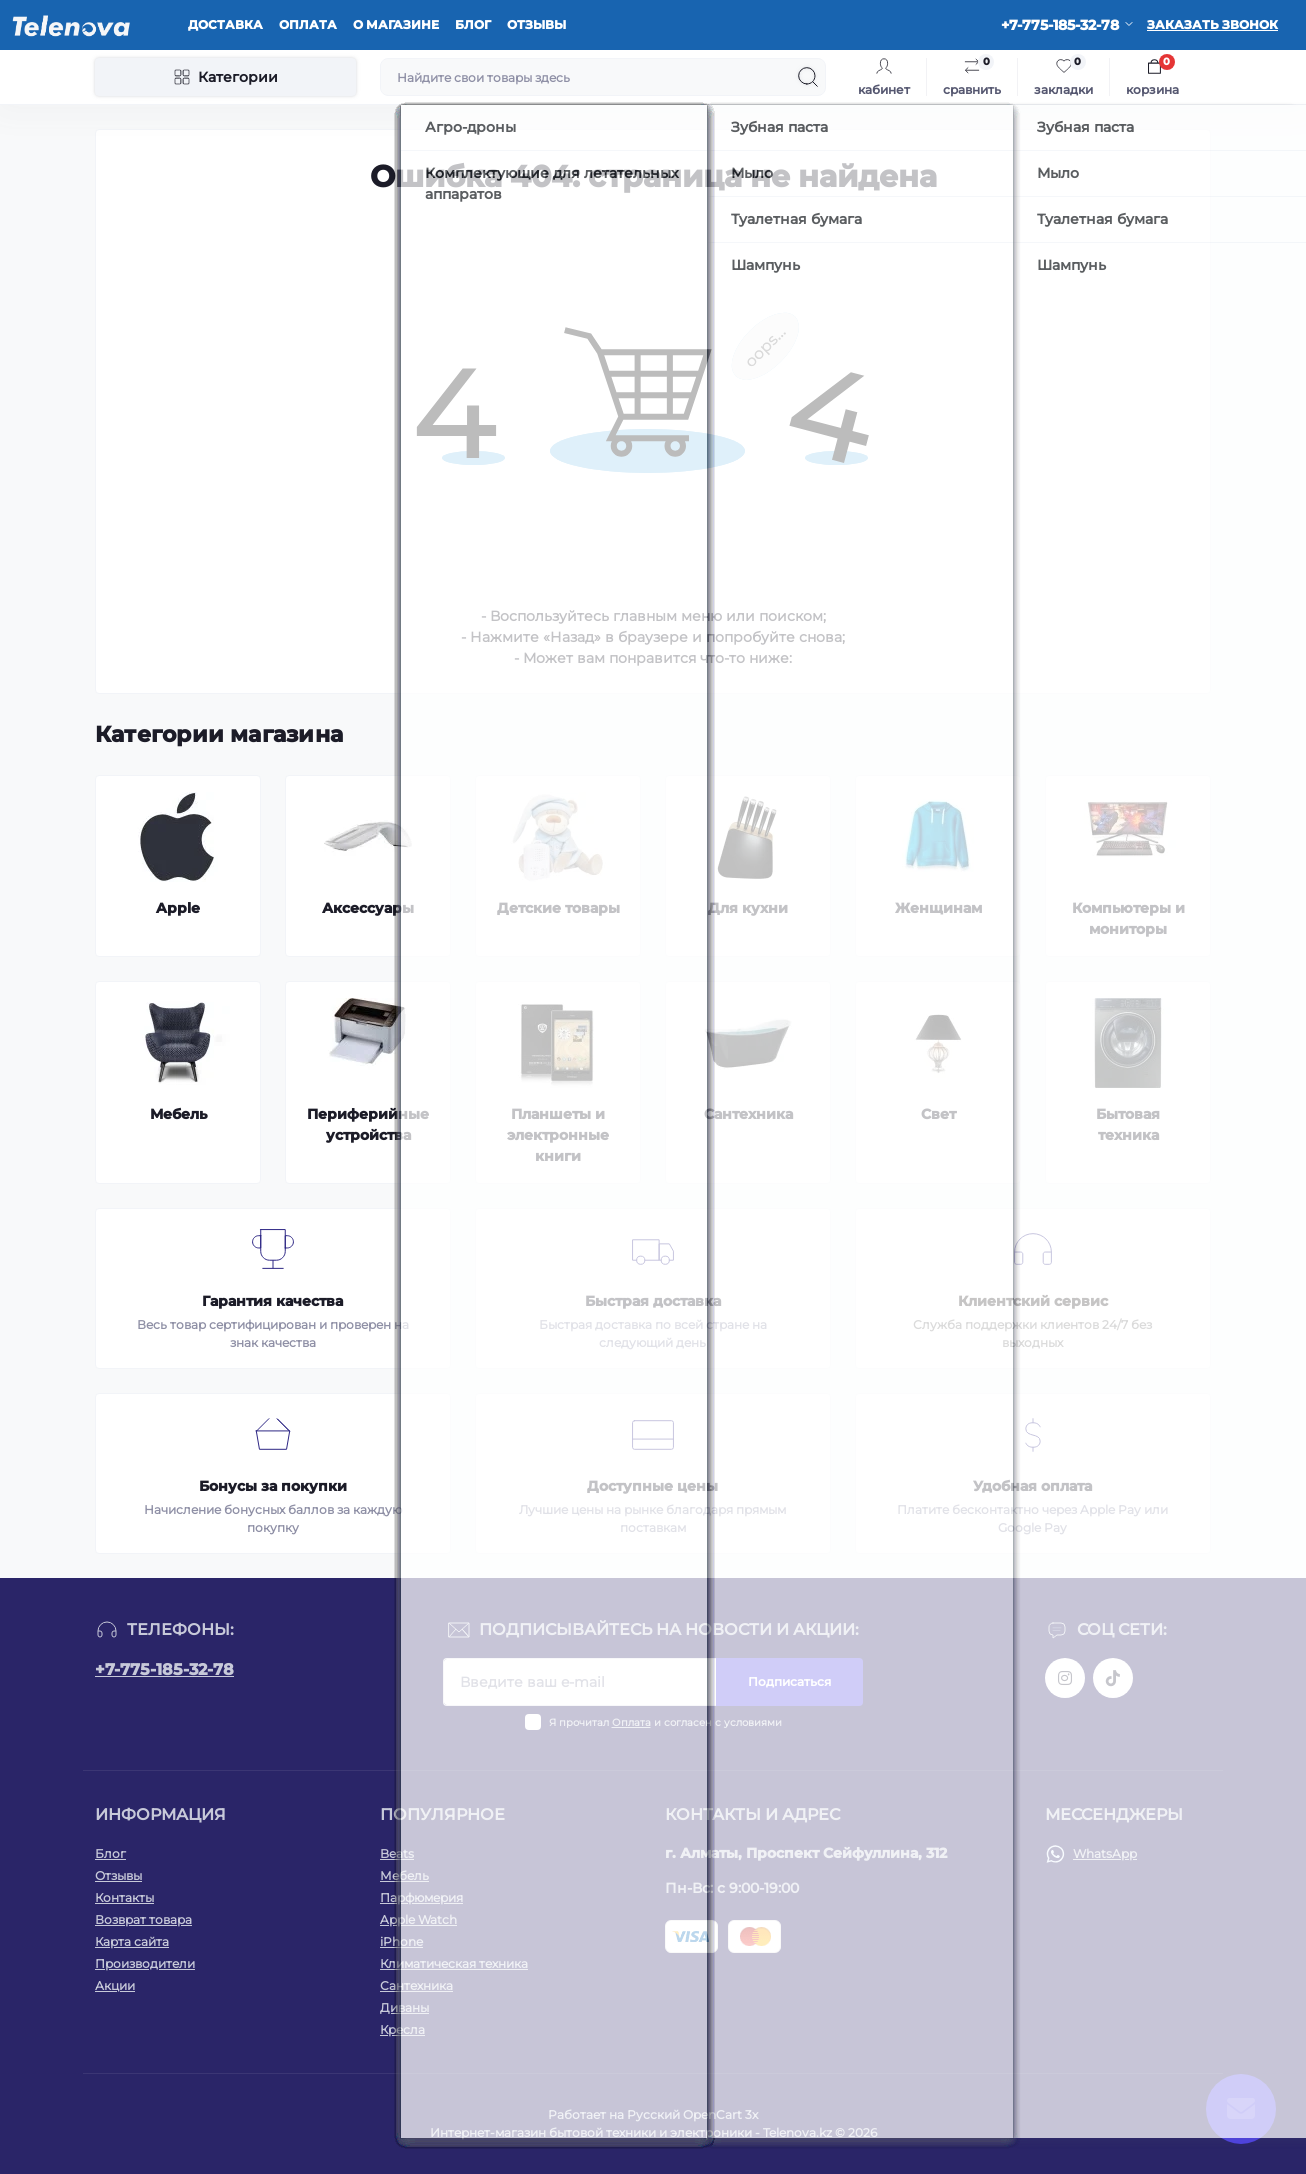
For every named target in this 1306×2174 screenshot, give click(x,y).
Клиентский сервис (1033, 1301)
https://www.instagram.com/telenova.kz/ (1065, 1678)
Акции (115, 1985)
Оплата (308, 24)
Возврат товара (143, 1919)
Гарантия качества (272, 1301)
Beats (397, 1853)
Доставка (225, 24)
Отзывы (536, 24)
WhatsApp (1105, 1853)
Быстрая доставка (653, 1301)
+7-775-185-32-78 (164, 1669)
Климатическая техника (454, 1963)
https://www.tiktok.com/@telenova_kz (1113, 1678)
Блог (473, 24)
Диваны (404, 2007)
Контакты (124, 1897)
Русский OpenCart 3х (692, 2114)
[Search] (808, 77)
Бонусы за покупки (273, 1486)
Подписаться (789, 1681)
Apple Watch (418, 1919)
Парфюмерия (421, 1897)
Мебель (404, 1875)
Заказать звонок (1212, 24)
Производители (145, 1963)
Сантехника (416, 1985)
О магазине (396, 24)
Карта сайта (132, 1941)
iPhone (401, 1941)
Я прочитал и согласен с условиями (665, 1722)
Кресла (402, 2029)
